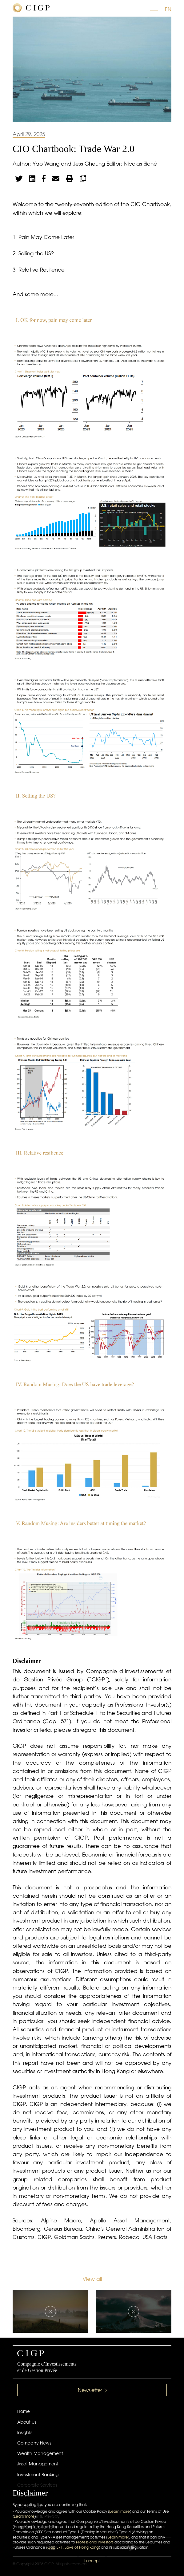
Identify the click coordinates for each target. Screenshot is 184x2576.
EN (168, 9)
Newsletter (92, 2390)
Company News (34, 2443)
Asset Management (37, 2464)
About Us (26, 2422)
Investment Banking (37, 2474)
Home (23, 2411)
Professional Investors (95, 2542)
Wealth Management (40, 2453)
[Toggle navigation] (154, 9)
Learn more (119, 2511)
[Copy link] (83, 178)
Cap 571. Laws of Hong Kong (73, 2547)
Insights (24, 2432)
